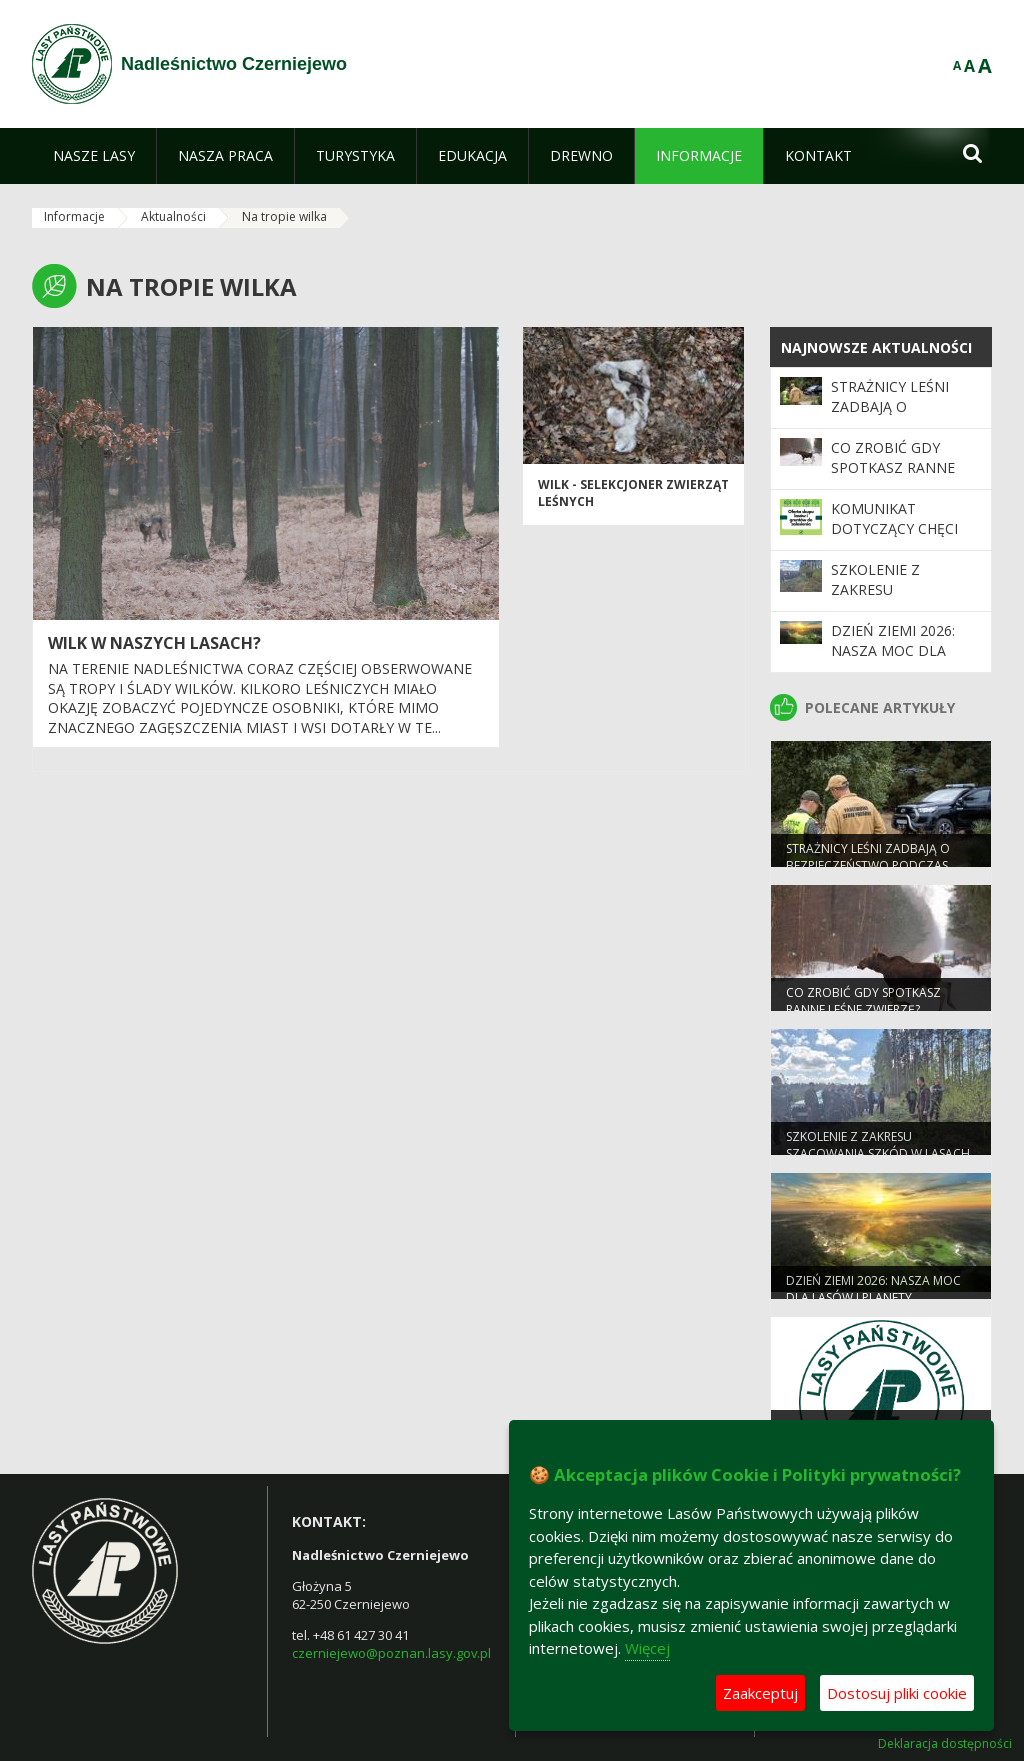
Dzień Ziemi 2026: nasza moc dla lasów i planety (893, 651)
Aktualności (173, 216)
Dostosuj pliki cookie (897, 1693)
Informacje (74, 216)
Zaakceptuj (760, 1693)
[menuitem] (94, 156)
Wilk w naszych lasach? (154, 643)
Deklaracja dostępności (945, 1744)
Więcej (647, 1648)
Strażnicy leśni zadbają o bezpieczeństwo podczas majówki (897, 417)
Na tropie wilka (284, 216)
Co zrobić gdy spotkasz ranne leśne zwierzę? (893, 468)
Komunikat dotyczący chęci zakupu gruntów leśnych (897, 539)
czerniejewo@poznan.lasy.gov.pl (391, 1653)
